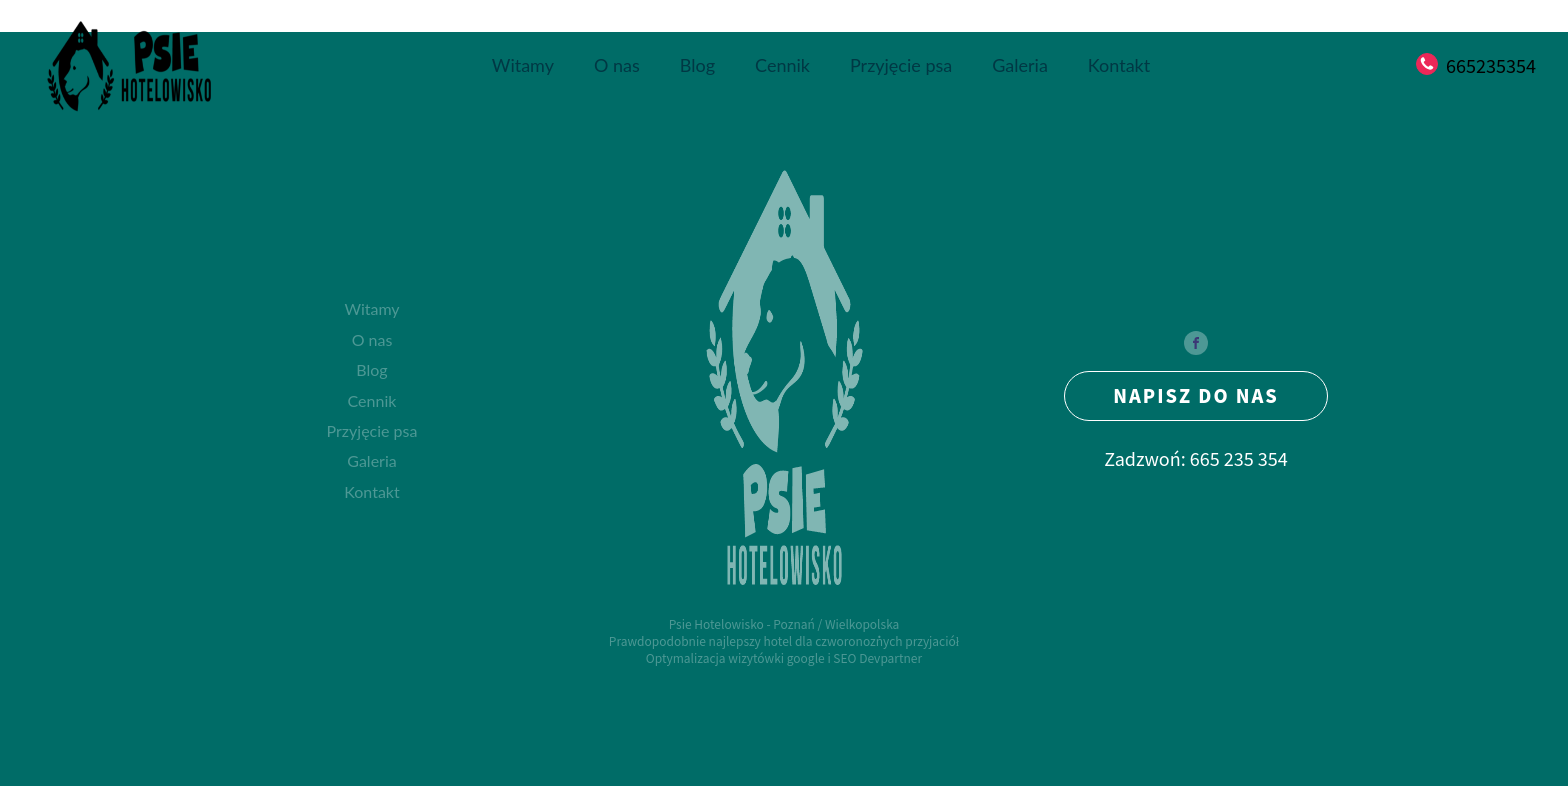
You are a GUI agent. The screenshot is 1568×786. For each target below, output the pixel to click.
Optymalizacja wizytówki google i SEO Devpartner (784, 658)
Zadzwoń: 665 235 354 (1196, 458)
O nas (617, 65)
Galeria (1020, 65)
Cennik (782, 65)
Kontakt (1119, 65)
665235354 (1491, 65)
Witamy (523, 65)
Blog (697, 65)
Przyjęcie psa (901, 65)
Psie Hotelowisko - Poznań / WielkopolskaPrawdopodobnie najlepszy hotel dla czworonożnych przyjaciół (784, 632)
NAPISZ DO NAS (1196, 395)
